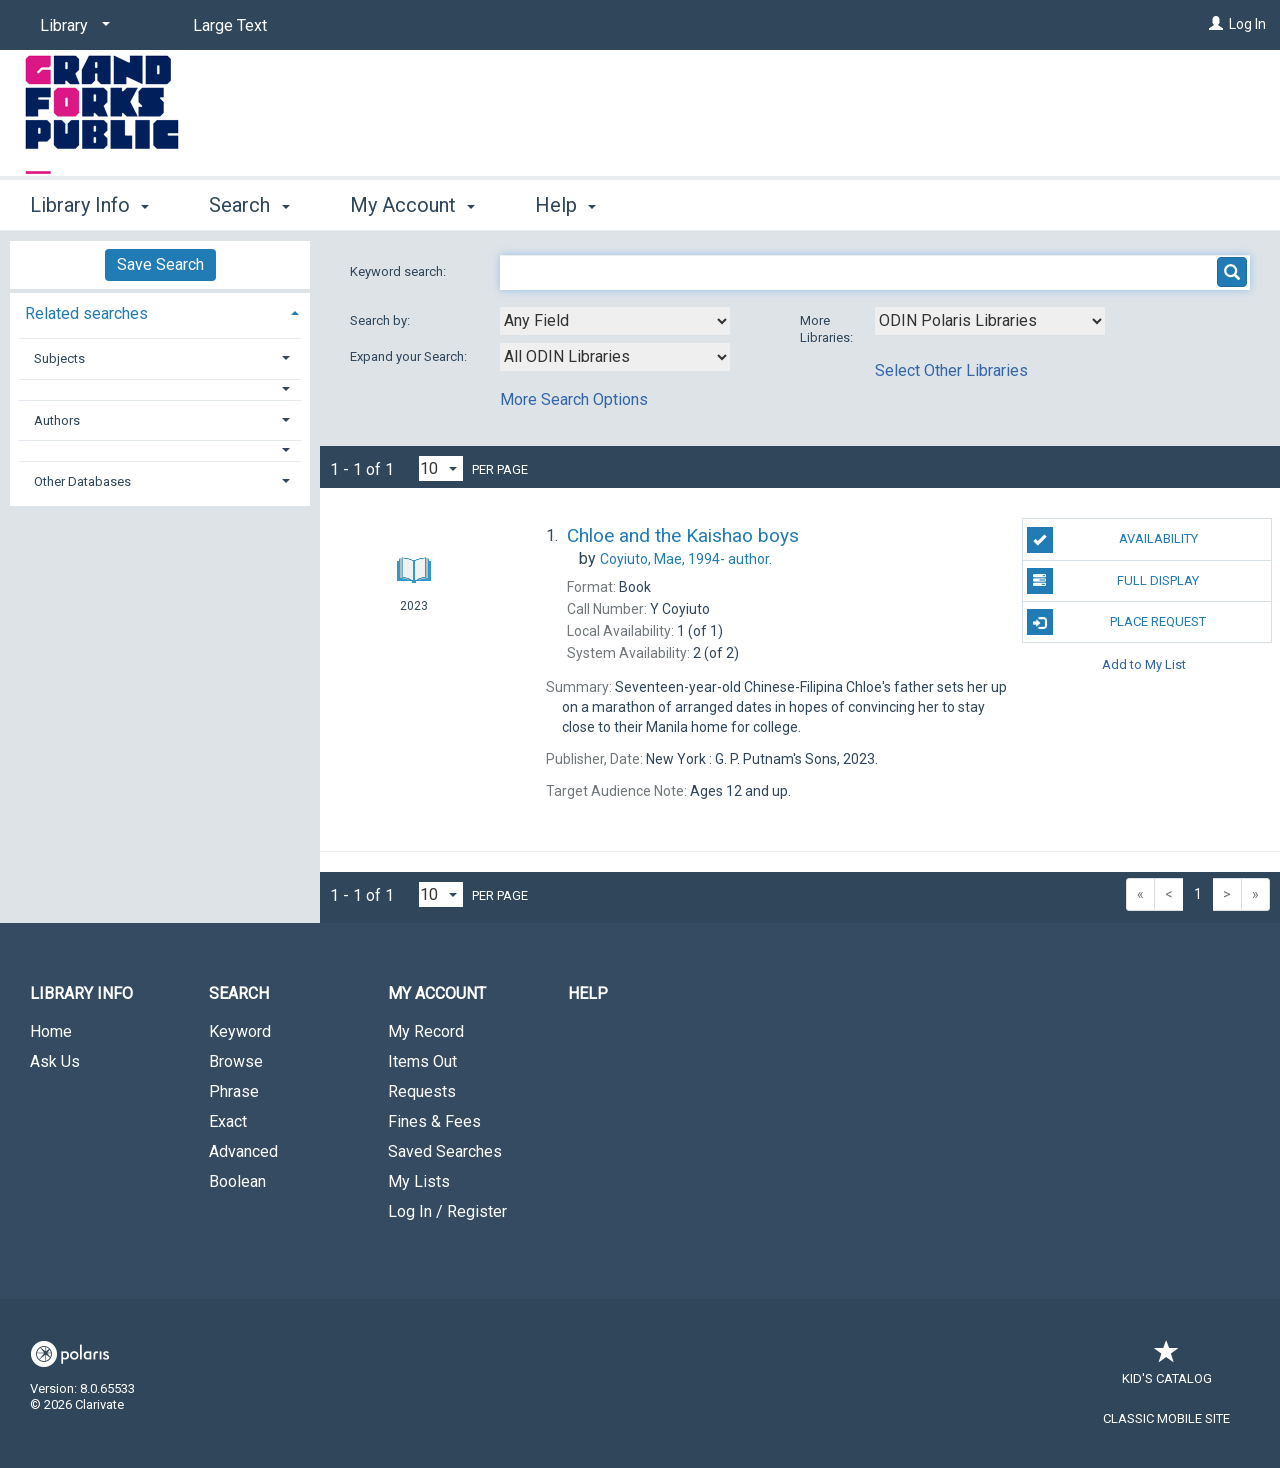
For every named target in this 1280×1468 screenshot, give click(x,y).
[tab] (160, 311)
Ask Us (55, 1061)
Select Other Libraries (951, 370)
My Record (426, 1031)
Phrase (234, 1091)
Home (51, 1031)
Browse (236, 1061)
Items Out (422, 1061)
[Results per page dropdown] (441, 468)
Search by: (381, 320)
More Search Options (574, 399)
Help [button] (565, 205)
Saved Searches (445, 1151)
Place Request (1117, 622)
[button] (160, 389)
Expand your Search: (410, 356)
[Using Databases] (990, 321)
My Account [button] (412, 205)
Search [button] (249, 205)
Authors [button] (57, 420)
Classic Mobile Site (1166, 1418)
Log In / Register (447, 1211)
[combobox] (615, 321)
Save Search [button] (160, 264)
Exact (228, 1121)
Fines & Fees (434, 1121)
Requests (422, 1091)
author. (686, 559)
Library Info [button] (89, 205)
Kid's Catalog (1167, 1368)
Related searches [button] (86, 313)
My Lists (419, 1181)
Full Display (1113, 581)
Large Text (230, 25)
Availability (1112, 540)
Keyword (240, 1031)
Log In (1247, 24)
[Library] (71, 26)
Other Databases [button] (82, 481)
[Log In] (1216, 24)
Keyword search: (399, 271)
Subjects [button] (59, 358)
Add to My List (1144, 663)
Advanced (243, 1151)
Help (588, 993)
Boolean (237, 1181)
